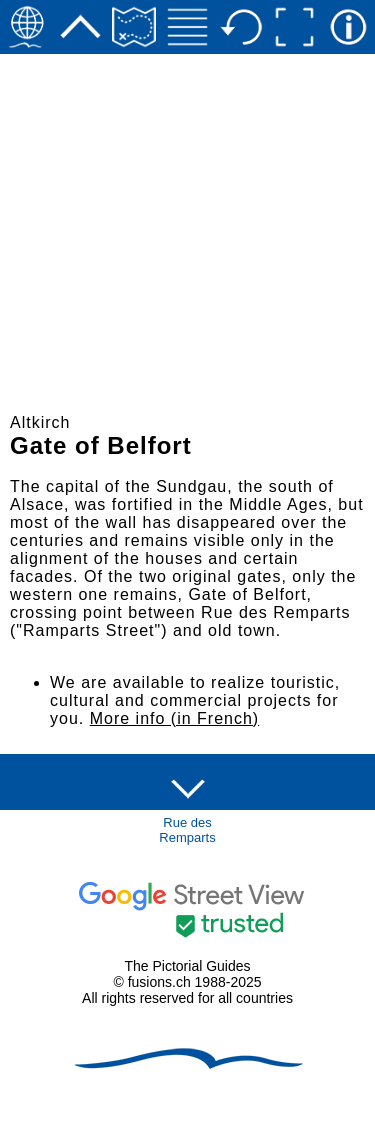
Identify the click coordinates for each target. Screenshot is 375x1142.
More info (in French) (175, 718)
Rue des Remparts (187, 830)
